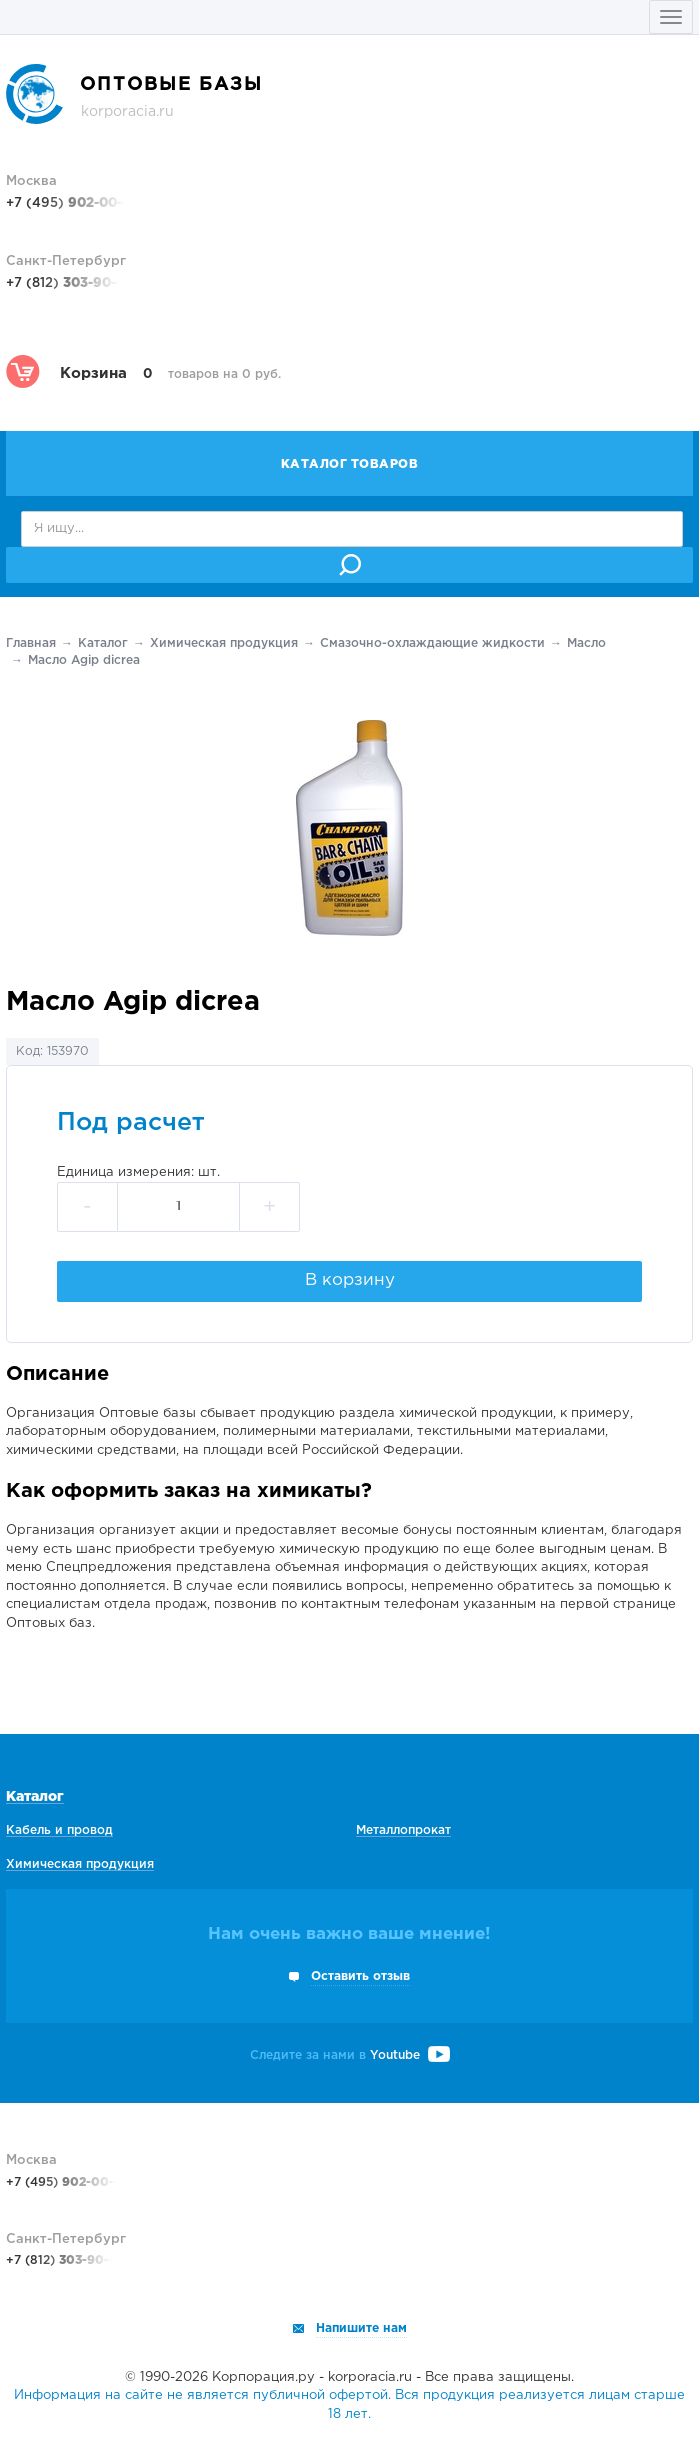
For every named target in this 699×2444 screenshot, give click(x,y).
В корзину (350, 1280)
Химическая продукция (224, 643)
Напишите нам (361, 2328)
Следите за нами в (350, 2055)
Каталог (103, 643)
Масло (586, 643)
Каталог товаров (350, 464)
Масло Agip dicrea (84, 660)
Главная (31, 643)
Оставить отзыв (360, 1976)
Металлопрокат (403, 1830)
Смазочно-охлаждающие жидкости (432, 643)
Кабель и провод (59, 1830)
